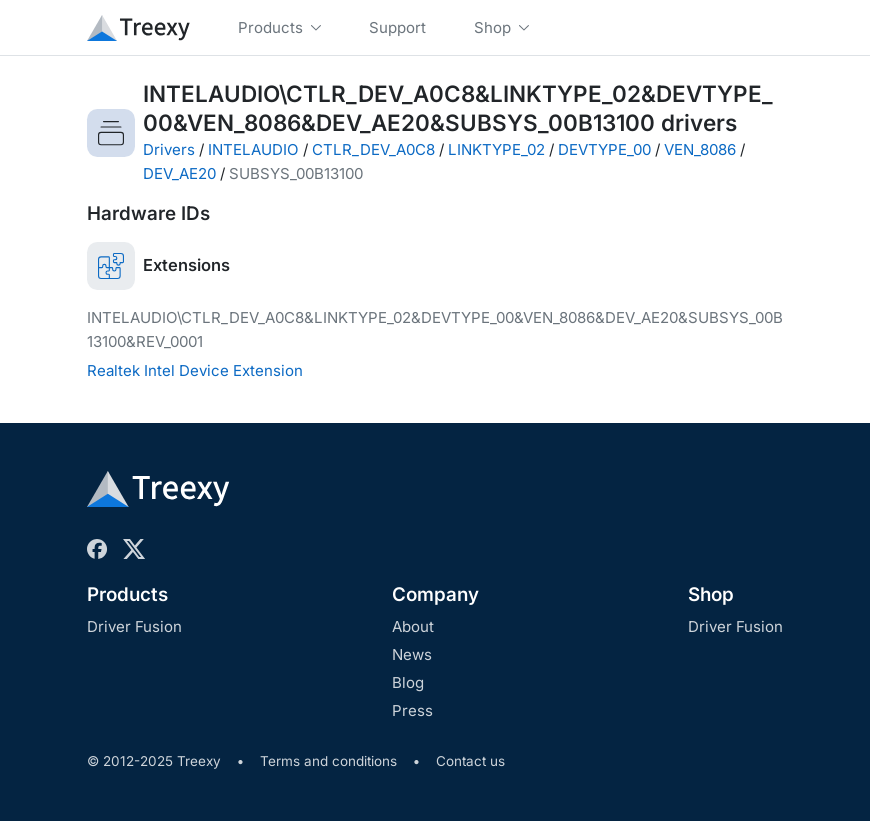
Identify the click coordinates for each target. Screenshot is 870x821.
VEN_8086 (700, 149)
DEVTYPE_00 (604, 149)
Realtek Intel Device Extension (195, 370)
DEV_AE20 (179, 173)
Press (412, 710)
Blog (408, 682)
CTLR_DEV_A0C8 (373, 149)
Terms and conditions (328, 761)
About (413, 626)
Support (397, 27)
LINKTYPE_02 (496, 149)
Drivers (169, 149)
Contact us (470, 761)
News (412, 654)
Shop (711, 594)
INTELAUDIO (253, 149)
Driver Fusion (134, 626)
